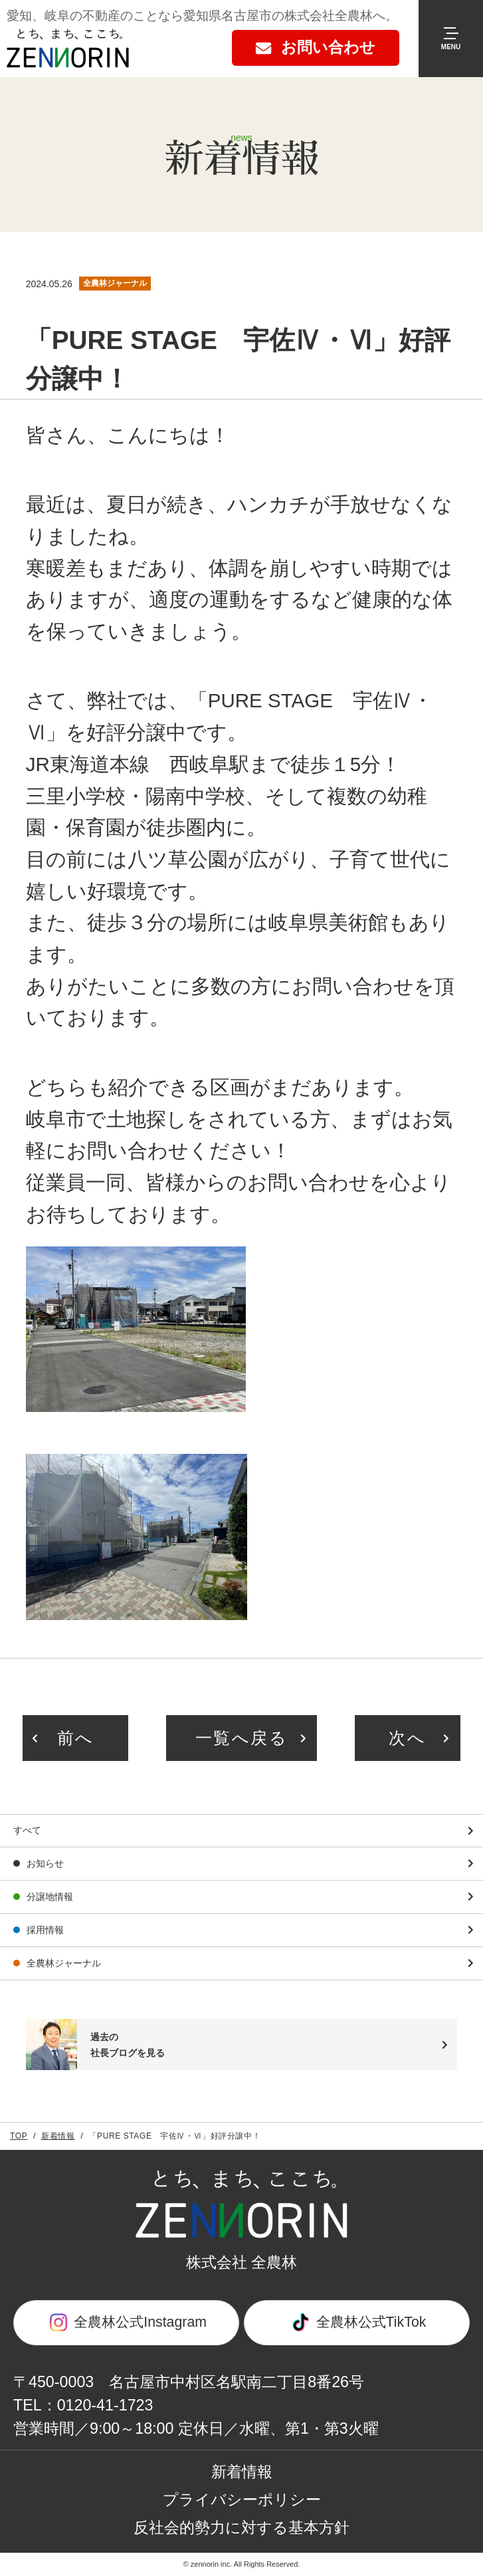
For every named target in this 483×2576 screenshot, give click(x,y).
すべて (27, 1830)
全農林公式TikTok (357, 2322)
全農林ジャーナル (64, 1963)
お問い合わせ (328, 47)
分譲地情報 (50, 1896)
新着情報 (57, 2136)
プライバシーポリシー (242, 2499)
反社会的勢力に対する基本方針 (241, 2527)
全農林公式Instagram (126, 2322)
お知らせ (45, 1863)
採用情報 (45, 1930)
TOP (18, 2136)
